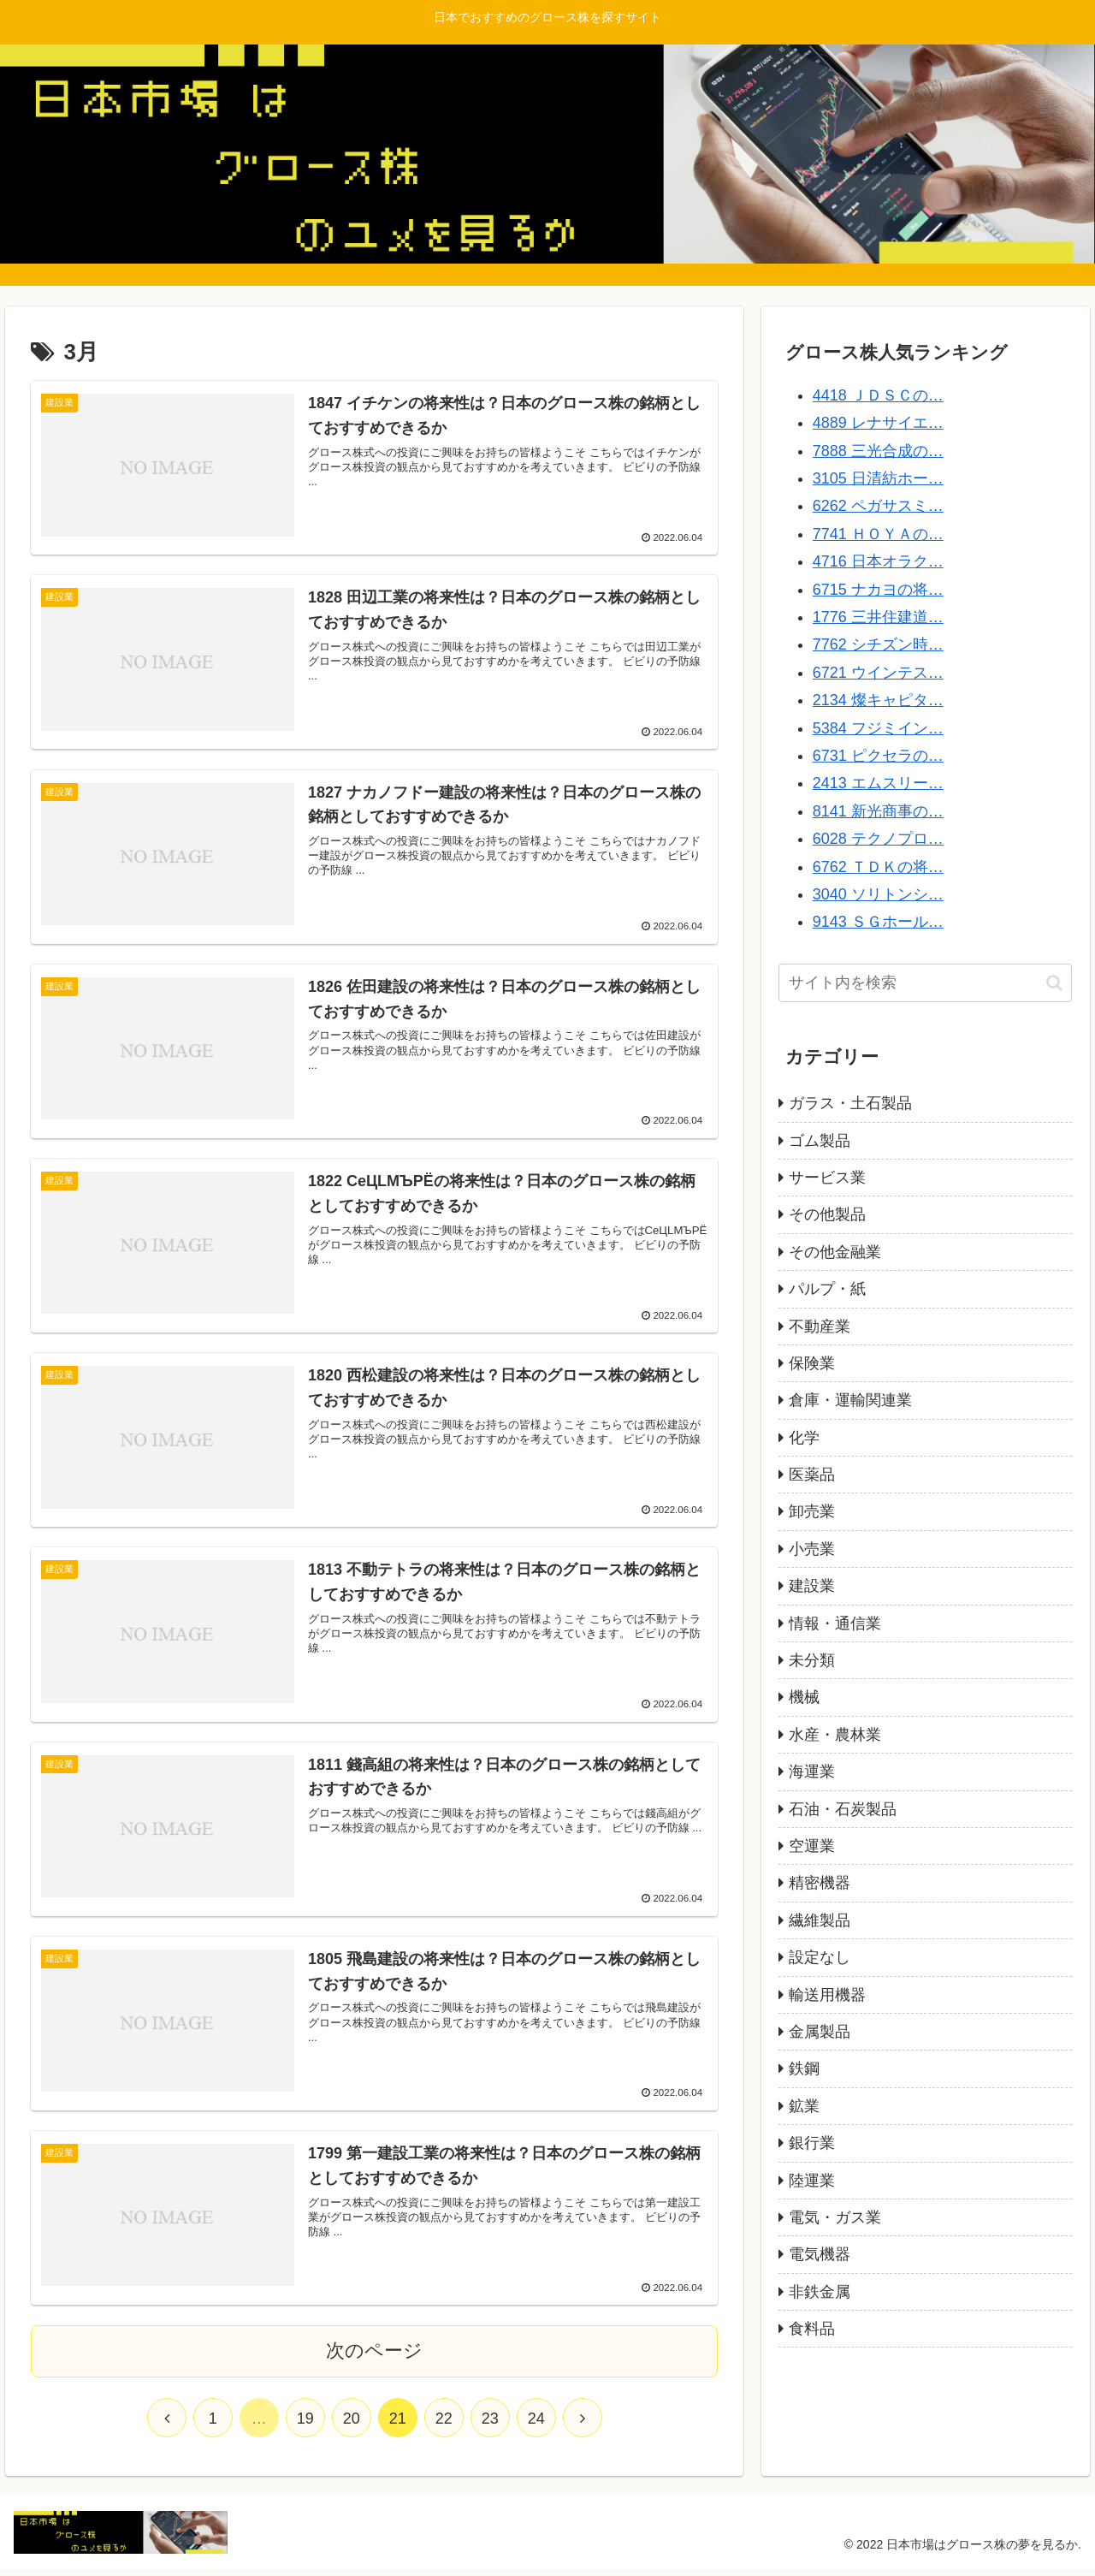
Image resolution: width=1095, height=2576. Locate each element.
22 (444, 2425)
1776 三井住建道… (878, 617)
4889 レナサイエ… (878, 422)
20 (351, 2425)
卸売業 (812, 1511)
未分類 (812, 1660)
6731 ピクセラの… (878, 755)
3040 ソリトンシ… (878, 894)
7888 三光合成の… (878, 451)
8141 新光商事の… (878, 811)
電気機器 (819, 2254)
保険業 (812, 1363)
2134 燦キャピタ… (878, 700)
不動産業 (819, 1326)
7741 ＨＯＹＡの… (878, 534)
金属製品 (819, 2031)
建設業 (812, 1585)
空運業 (812, 1846)
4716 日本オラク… (878, 561)
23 (490, 2425)
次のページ (374, 2357)
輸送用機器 (827, 1994)
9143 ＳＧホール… (878, 921)
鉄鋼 (804, 2068)
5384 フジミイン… (878, 728)
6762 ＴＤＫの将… (878, 866)
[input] (925, 983)
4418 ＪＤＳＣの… (878, 395)
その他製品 (827, 1214)
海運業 (812, 1771)
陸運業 (812, 2180)
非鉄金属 (819, 2291)
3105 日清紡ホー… (878, 478)
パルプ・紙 (827, 1288)
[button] (1054, 983)
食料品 (812, 2328)
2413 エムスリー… (878, 783)
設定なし (819, 1957)
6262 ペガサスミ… (878, 505)
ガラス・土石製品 (850, 1103)
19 (305, 2425)
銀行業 (812, 2143)
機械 (804, 1697)
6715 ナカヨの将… (878, 589)
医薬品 (812, 1474)
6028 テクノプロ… (878, 838)
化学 (804, 1437)
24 (536, 2425)
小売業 (812, 1549)
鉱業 (804, 2106)
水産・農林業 (835, 1734)
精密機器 (819, 1882)
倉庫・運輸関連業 (850, 1400)
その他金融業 (835, 1252)
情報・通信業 (835, 1623)
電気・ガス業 (835, 2217)
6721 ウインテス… (878, 672)
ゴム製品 (819, 1140)
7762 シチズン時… (878, 644)
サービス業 (827, 1177)
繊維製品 (819, 1920)
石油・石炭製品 (843, 1809)
